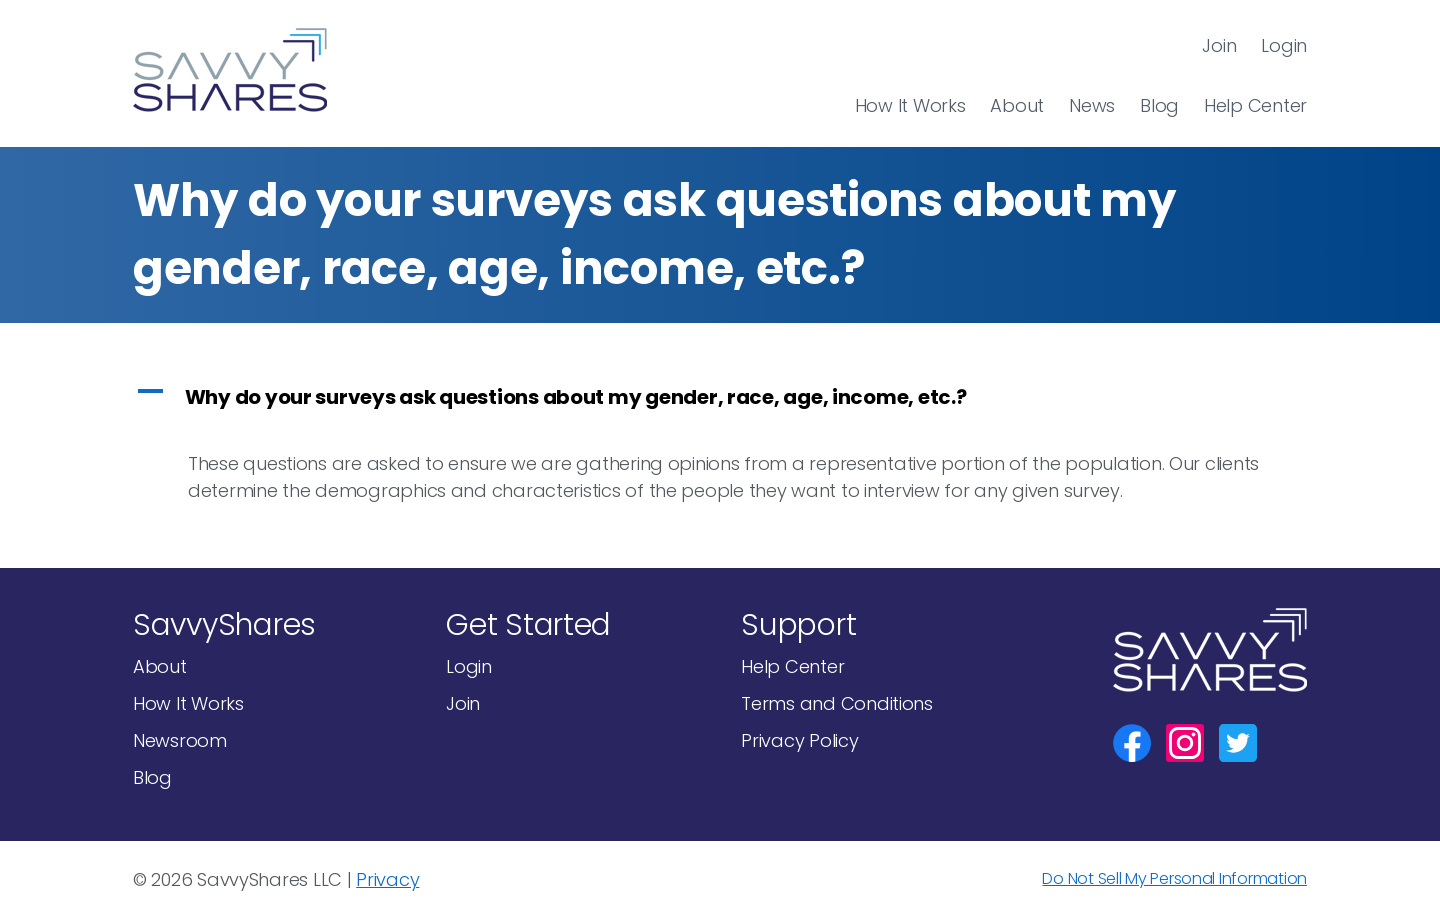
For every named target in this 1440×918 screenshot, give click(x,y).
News (1092, 105)
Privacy (387, 879)
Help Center (1255, 105)
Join (1219, 45)
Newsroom (180, 740)
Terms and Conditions (837, 703)
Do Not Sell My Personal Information (1174, 878)
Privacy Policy (799, 740)
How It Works (910, 105)
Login (1284, 45)
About (1017, 105)
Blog (1159, 105)
